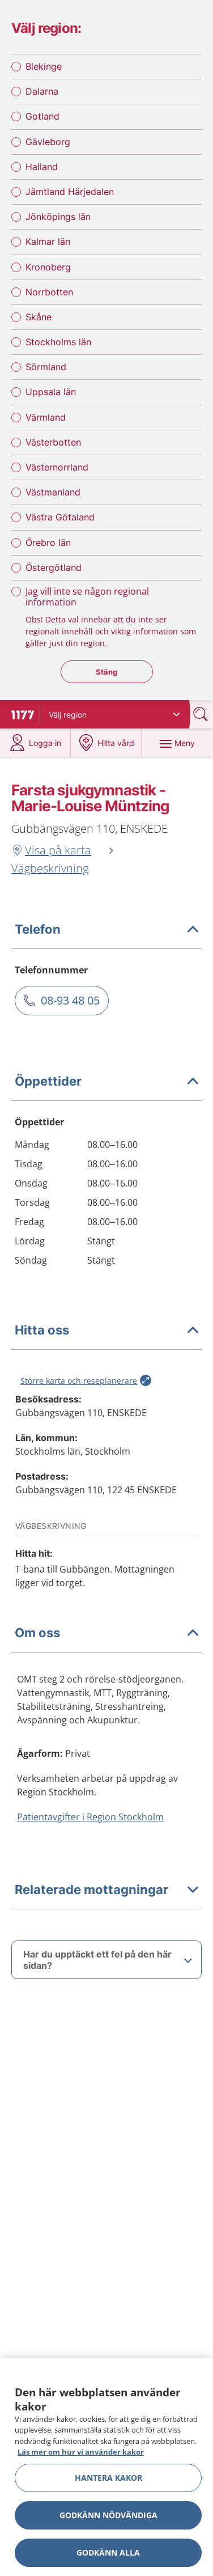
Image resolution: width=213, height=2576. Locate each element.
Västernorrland (56, 467)
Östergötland (53, 567)
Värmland (45, 417)
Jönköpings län (58, 216)
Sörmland (45, 366)
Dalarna (41, 91)
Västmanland (52, 492)
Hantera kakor (108, 2477)
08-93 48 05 (70, 1000)
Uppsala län (50, 391)
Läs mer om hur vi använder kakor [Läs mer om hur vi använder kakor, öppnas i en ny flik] (81, 2452)
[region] (106, 2467)
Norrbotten (49, 292)
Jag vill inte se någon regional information (87, 596)
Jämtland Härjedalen (69, 191)
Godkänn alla (108, 2552)
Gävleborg (47, 141)
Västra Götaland (60, 517)
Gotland (42, 116)
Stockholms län (58, 342)
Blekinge (43, 66)
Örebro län (48, 542)
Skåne (38, 317)
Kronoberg (48, 267)
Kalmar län (47, 241)
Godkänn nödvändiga (108, 2515)
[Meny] (177, 742)
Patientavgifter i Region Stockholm (90, 1817)
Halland (41, 166)
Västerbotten (53, 442)
